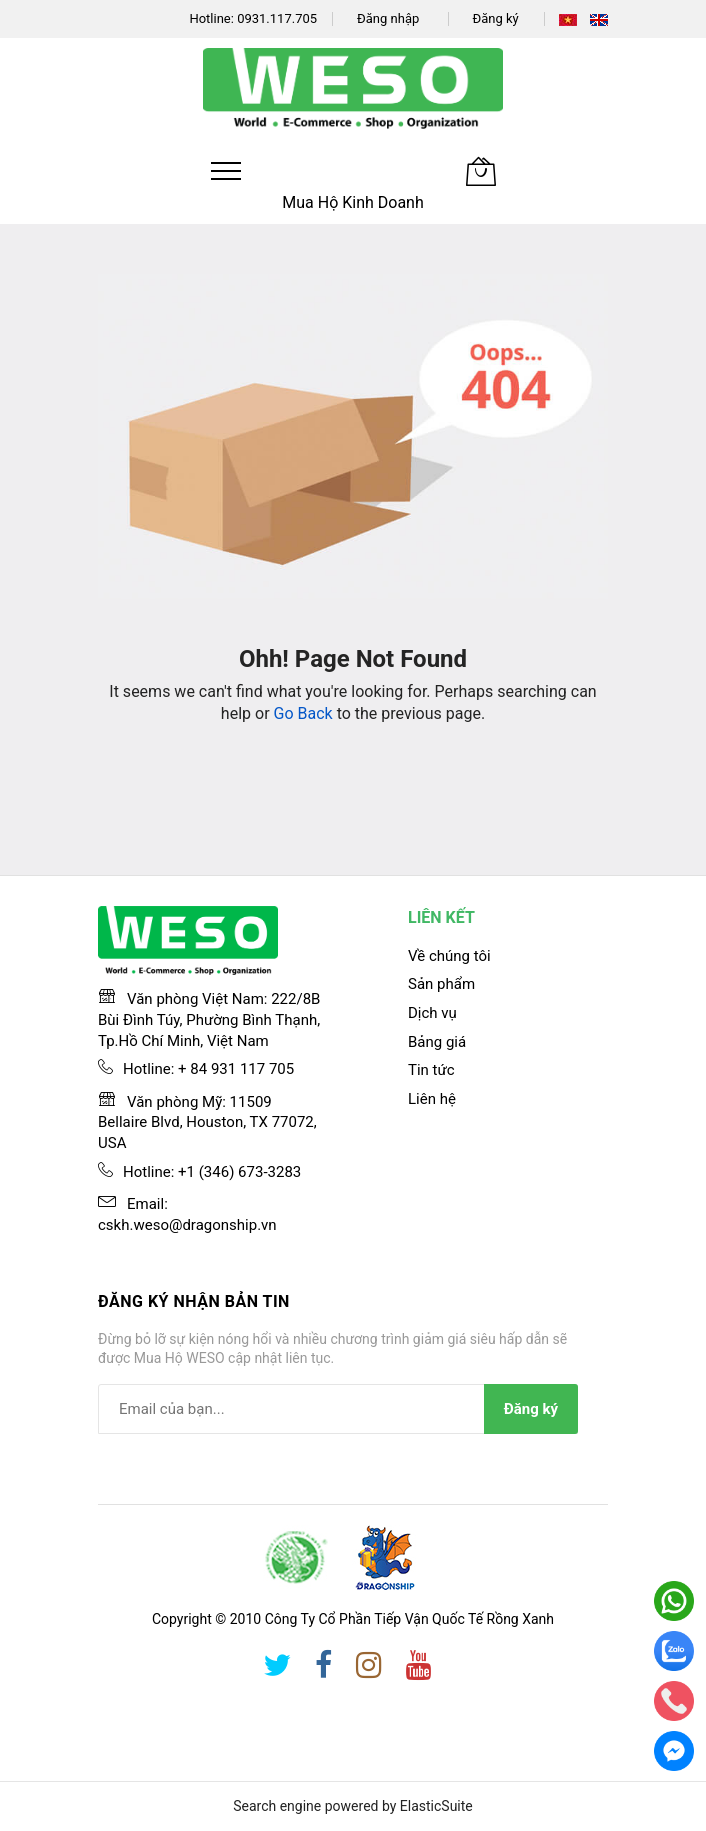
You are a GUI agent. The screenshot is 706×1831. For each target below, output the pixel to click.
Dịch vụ (432, 1013)
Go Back (303, 713)
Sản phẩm (441, 984)
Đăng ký (496, 18)
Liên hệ (432, 1099)
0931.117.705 (277, 18)
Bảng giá (437, 1042)
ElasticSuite (436, 1806)
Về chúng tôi (449, 956)
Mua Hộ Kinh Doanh (353, 202)
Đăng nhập (388, 18)
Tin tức (431, 1070)
